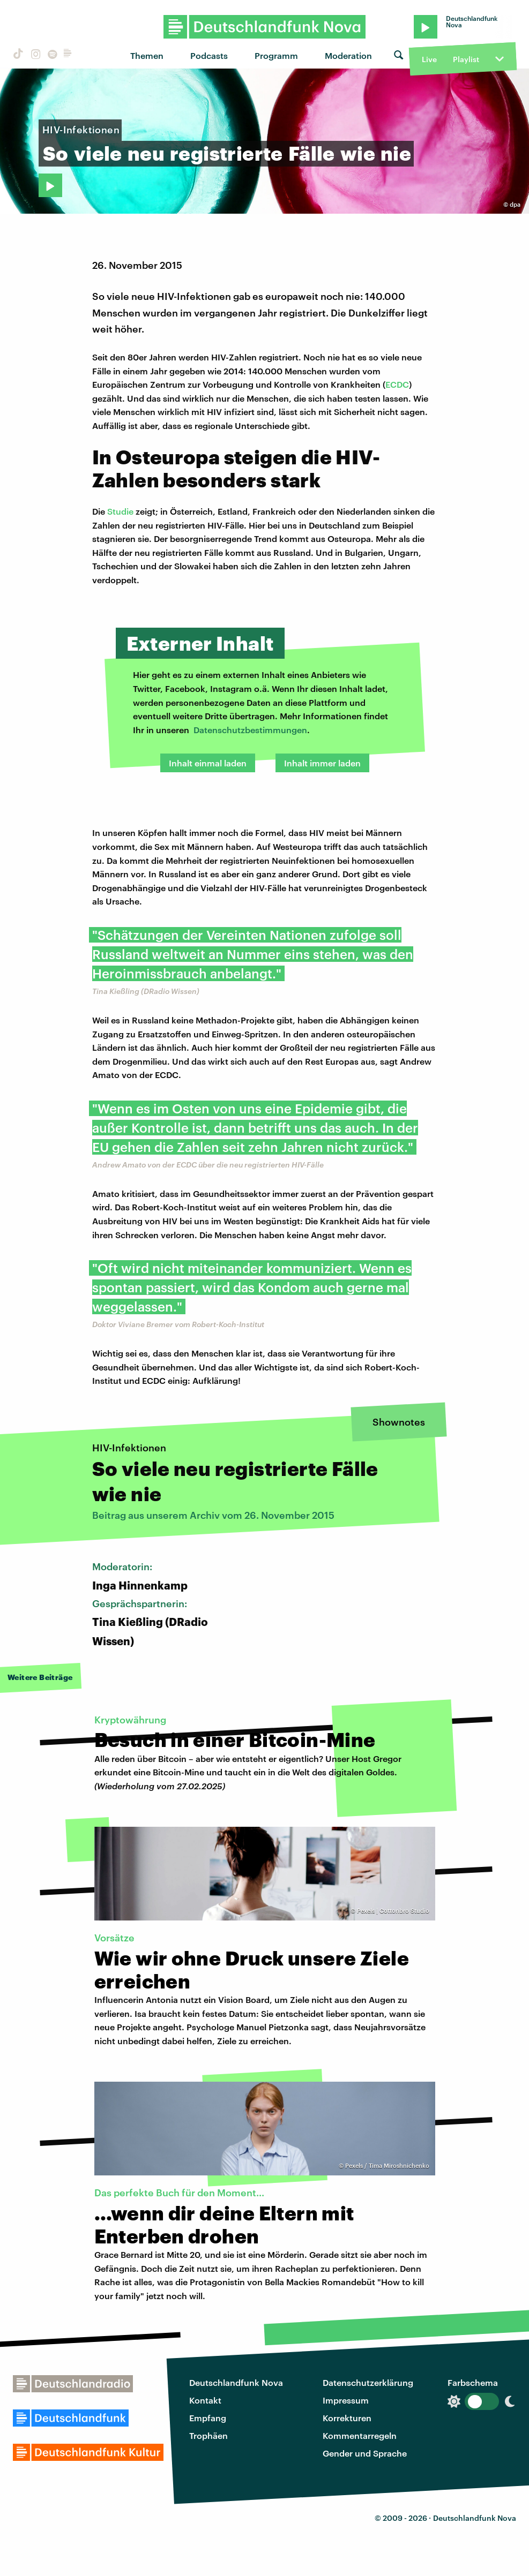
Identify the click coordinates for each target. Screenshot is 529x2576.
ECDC (397, 384)
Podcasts (209, 55)
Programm (276, 55)
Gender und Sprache (365, 2453)
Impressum (346, 2400)
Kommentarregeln (360, 2435)
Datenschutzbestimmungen (250, 730)
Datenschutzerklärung (368, 2382)
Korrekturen (347, 2418)
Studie (120, 511)
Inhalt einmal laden (208, 763)
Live (429, 59)
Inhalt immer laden (322, 763)
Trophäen (208, 2435)
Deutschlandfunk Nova (236, 2382)
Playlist (466, 59)
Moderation (348, 55)
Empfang (207, 2418)
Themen (146, 55)
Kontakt (205, 2400)
